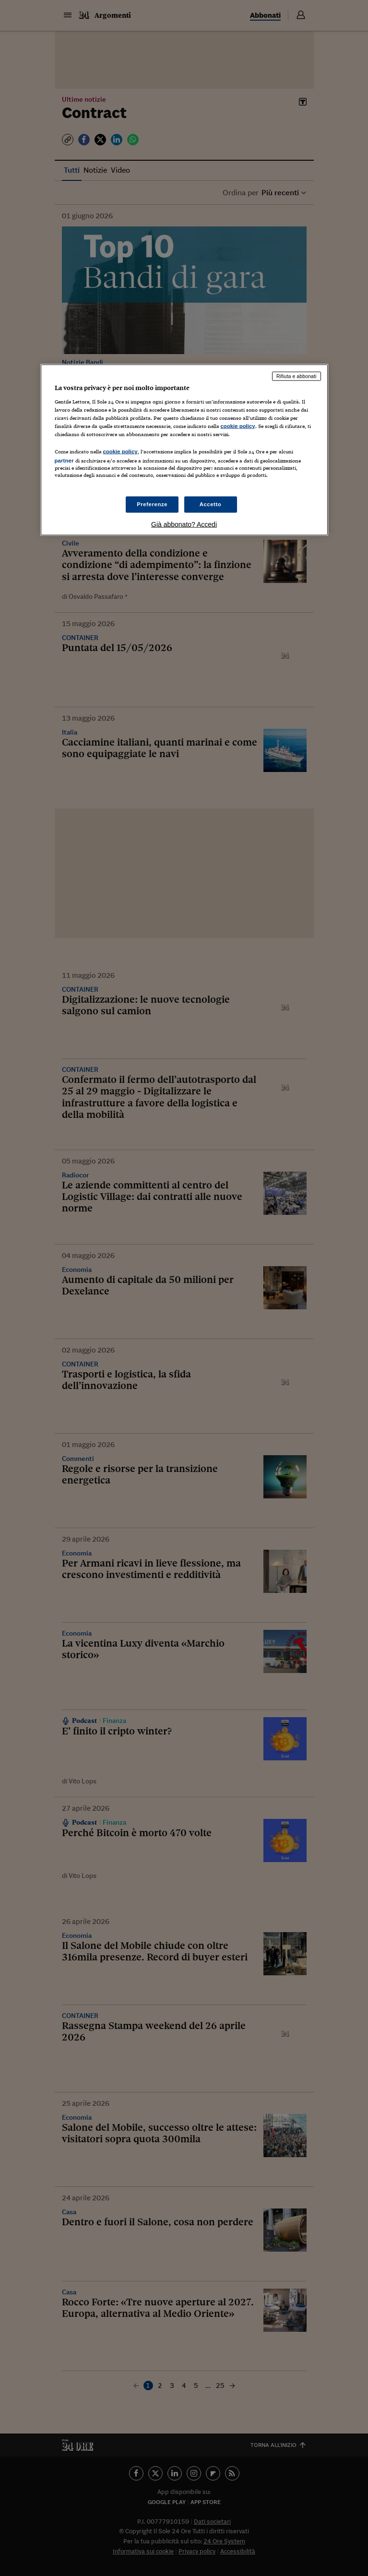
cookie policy (238, 426)
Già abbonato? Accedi (184, 524)
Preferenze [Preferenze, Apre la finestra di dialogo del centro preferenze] (152, 504)
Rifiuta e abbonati (296, 376)
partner (64, 460)
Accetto (211, 504)
